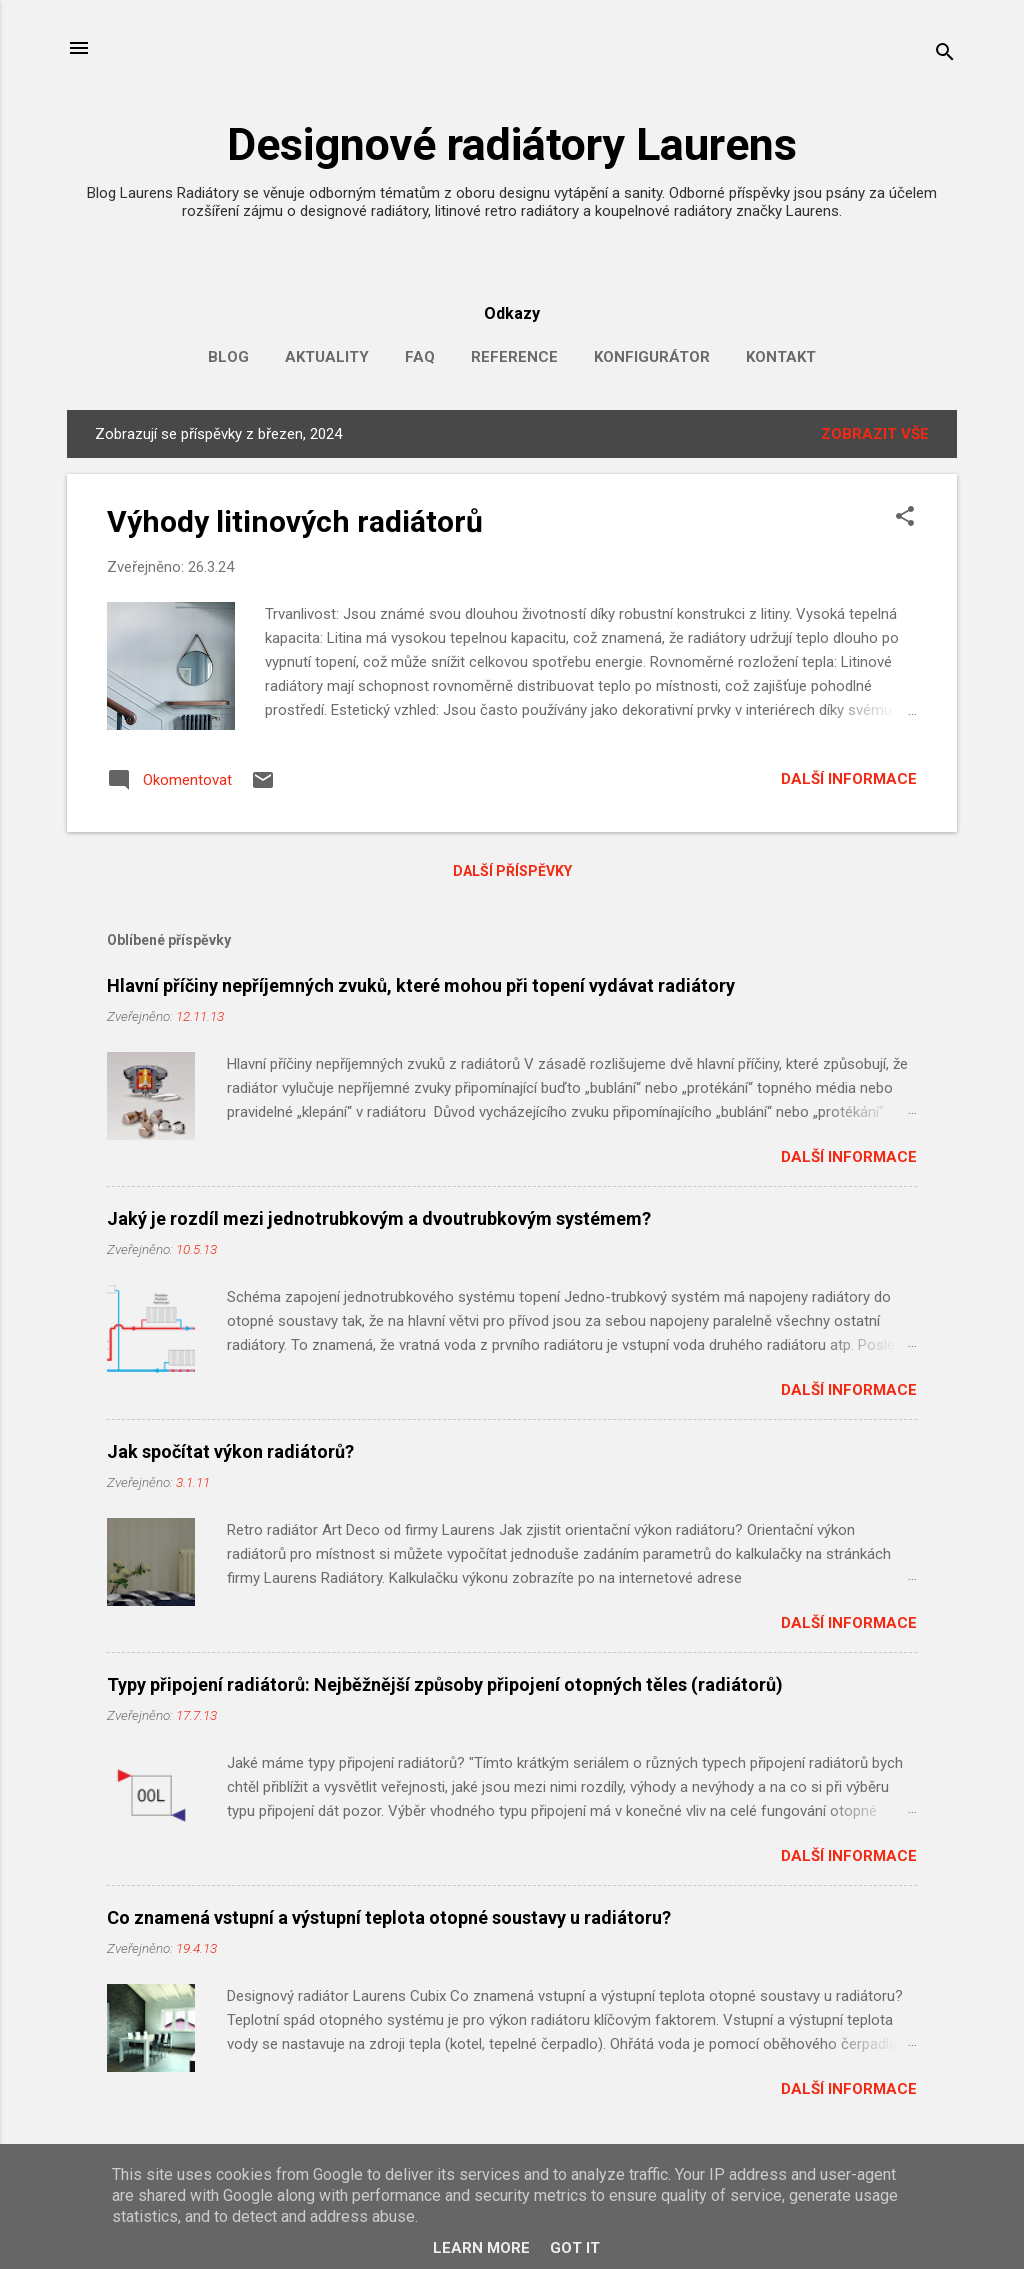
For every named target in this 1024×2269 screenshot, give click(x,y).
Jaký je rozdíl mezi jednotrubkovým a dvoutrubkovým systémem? (379, 1218)
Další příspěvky (512, 871)
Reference (514, 357)
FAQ (420, 357)
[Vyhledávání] (945, 54)
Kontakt (781, 357)
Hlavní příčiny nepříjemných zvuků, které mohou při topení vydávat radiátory (421, 985)
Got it (575, 2248)
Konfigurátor (652, 357)
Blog (228, 357)
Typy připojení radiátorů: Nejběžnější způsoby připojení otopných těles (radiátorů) (445, 1684)
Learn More (481, 2248)
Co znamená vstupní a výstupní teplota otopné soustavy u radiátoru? (389, 1917)
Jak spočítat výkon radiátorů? (230, 1451)
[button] (905, 518)
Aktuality (327, 357)
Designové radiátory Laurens (512, 144)
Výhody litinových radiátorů (295, 521)
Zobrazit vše (875, 434)
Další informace (849, 779)
